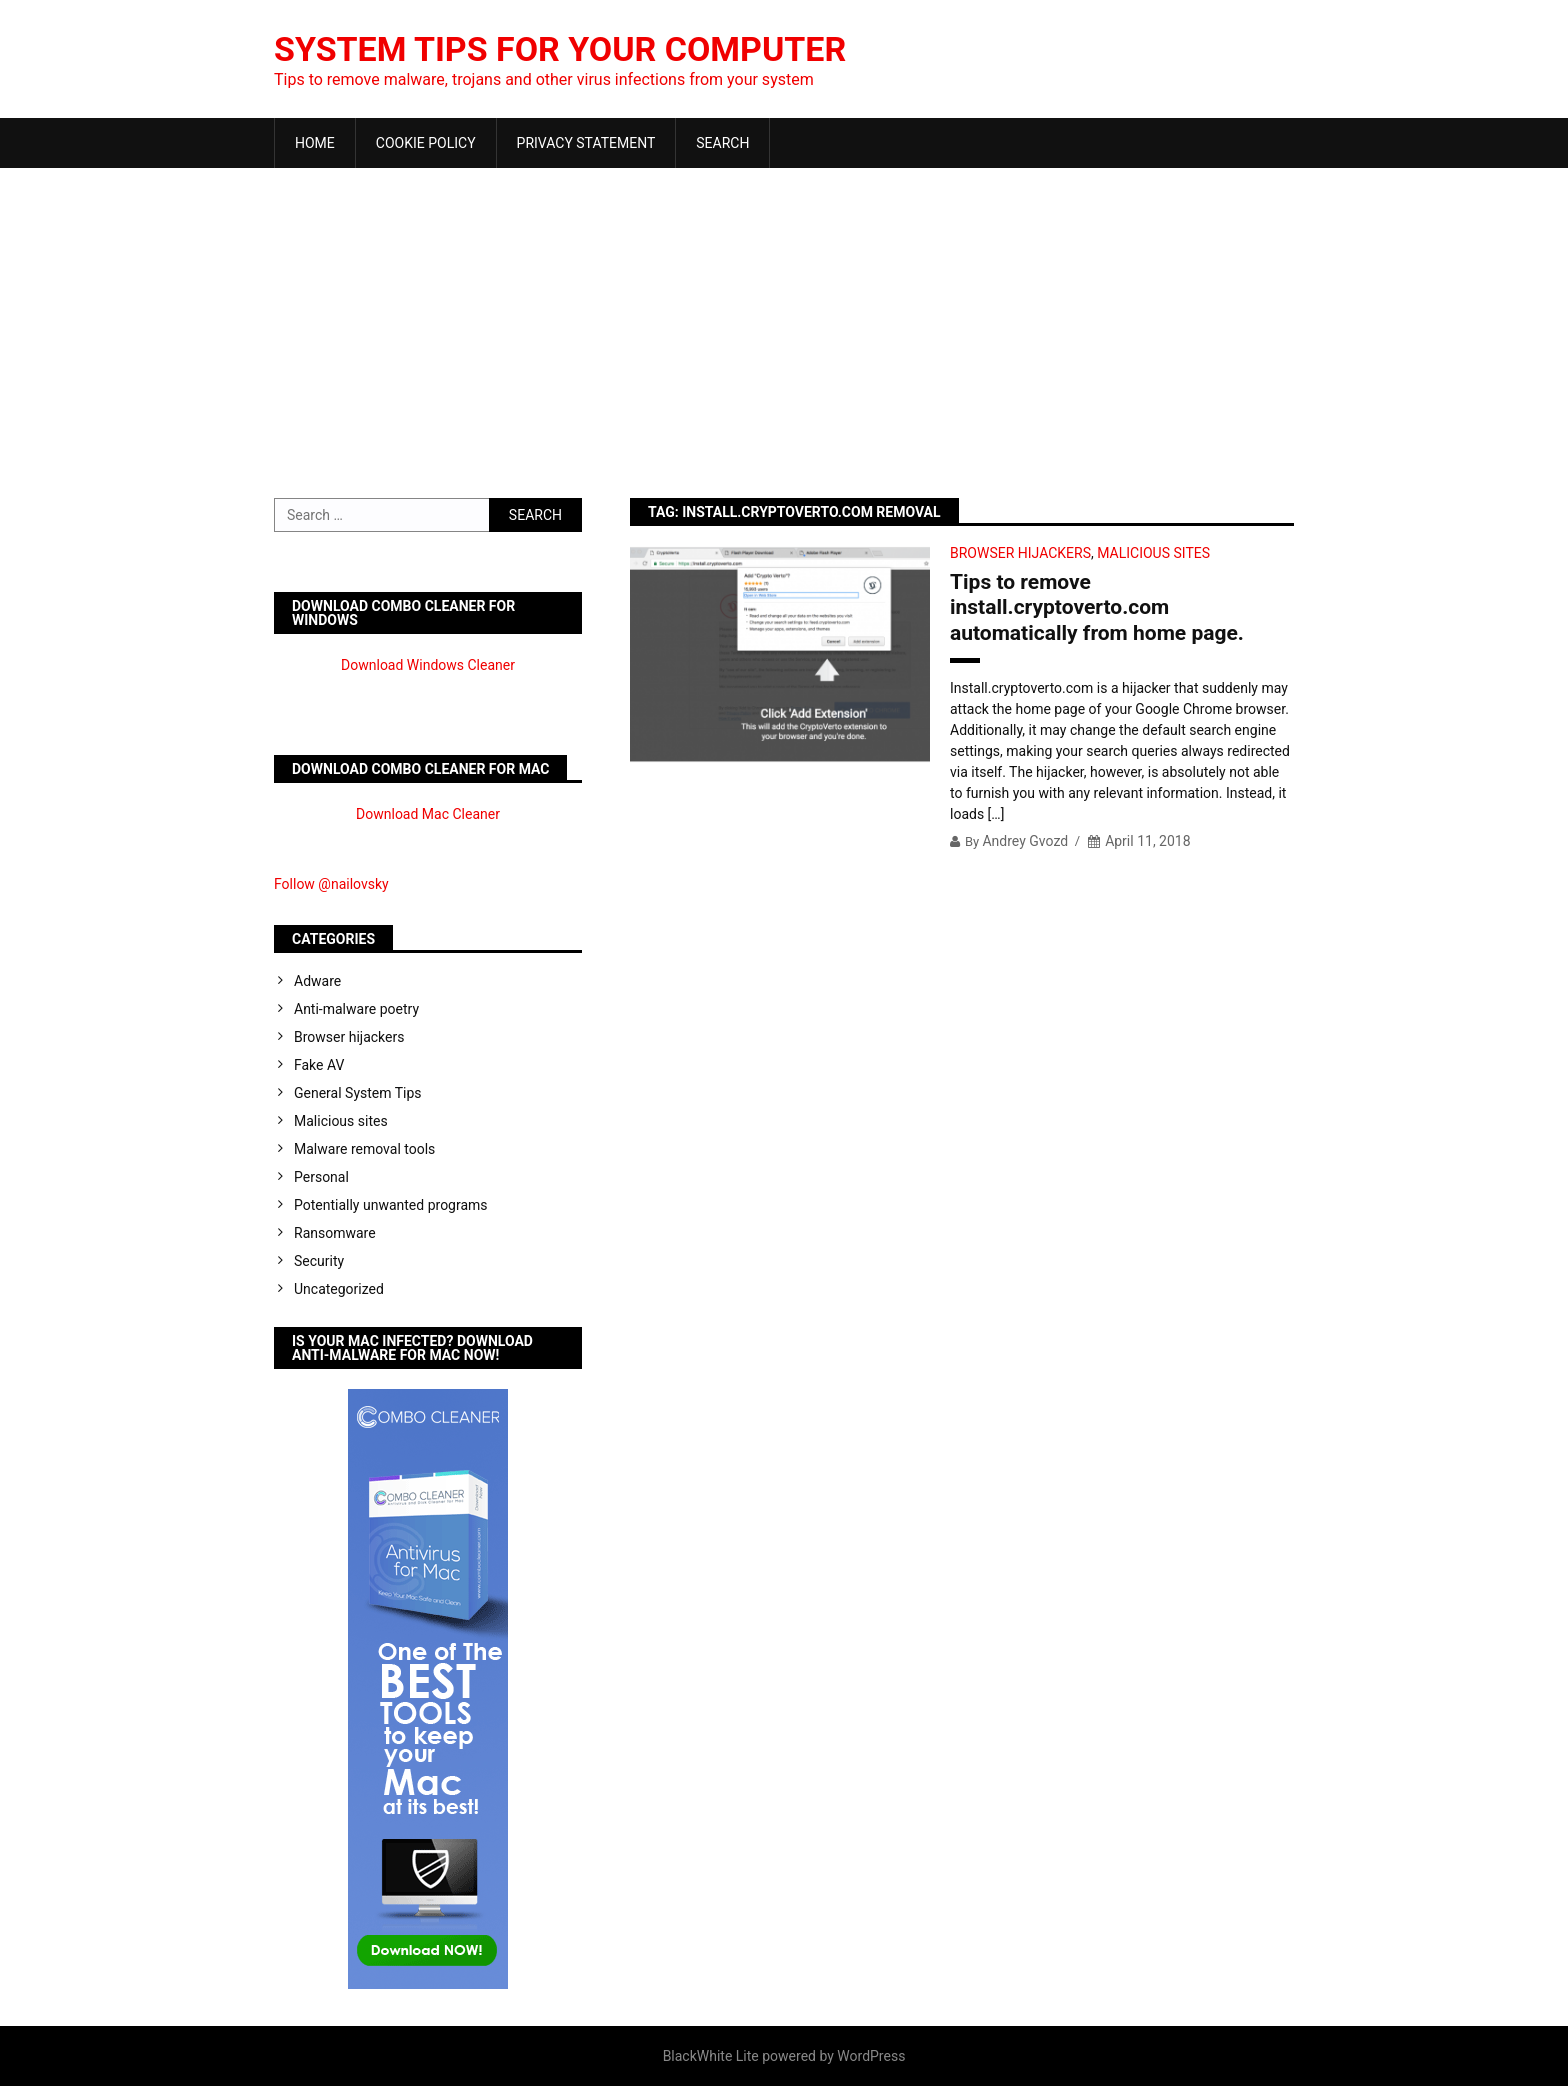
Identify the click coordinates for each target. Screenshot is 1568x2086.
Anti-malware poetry (356, 1009)
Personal (321, 1177)
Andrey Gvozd (1025, 841)
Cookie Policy (426, 143)
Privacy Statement (586, 143)
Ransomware (335, 1233)
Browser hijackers (1020, 553)
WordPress (871, 2056)
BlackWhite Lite (711, 2056)
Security (319, 1261)
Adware (317, 981)
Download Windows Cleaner (428, 665)
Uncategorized (339, 1289)
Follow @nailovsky (331, 884)
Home (315, 143)
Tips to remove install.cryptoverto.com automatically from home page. (1097, 607)
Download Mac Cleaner (428, 814)
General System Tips (358, 1093)
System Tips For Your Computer (577, 49)
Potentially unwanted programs (391, 1205)
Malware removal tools (364, 1149)
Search (722, 143)
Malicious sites (1153, 553)
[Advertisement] (784, 318)
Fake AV (319, 1065)
